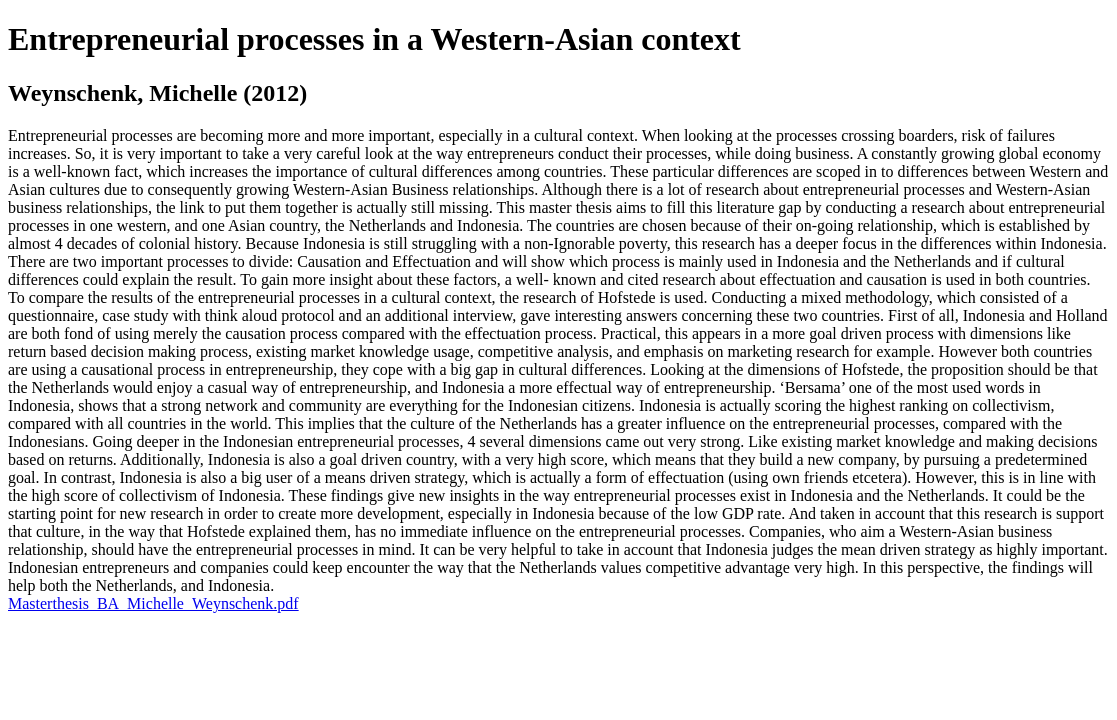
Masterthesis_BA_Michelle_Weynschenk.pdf (153, 603)
